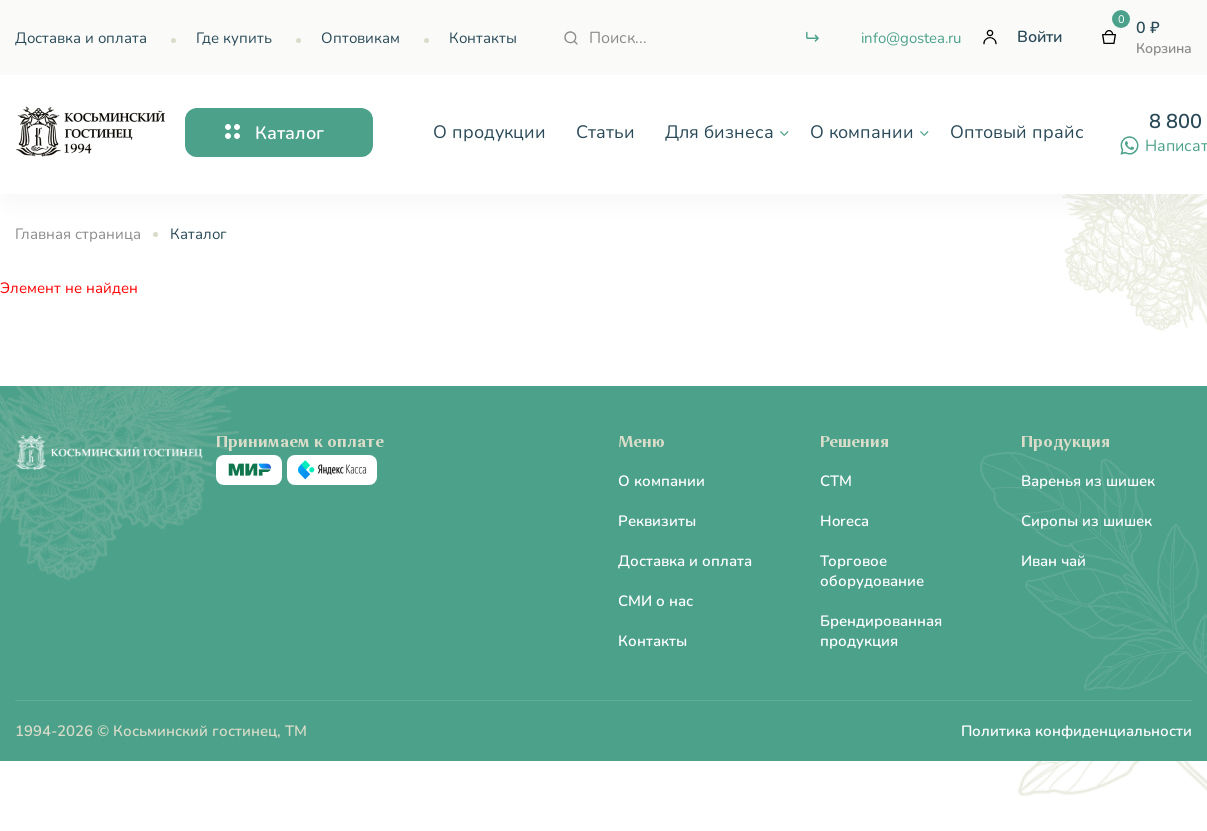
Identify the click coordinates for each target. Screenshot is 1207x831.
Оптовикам (360, 38)
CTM (836, 481)
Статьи (605, 132)
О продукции (489, 132)
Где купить (234, 38)
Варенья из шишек (1088, 481)
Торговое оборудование (872, 571)
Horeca (844, 521)
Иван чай (1053, 561)
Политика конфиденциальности (1076, 731)
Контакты (483, 38)
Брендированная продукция (881, 631)
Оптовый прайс (1017, 132)
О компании (661, 481)
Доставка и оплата (81, 38)
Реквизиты (657, 521)
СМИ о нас (655, 601)
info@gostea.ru (911, 38)
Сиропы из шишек (1086, 521)
